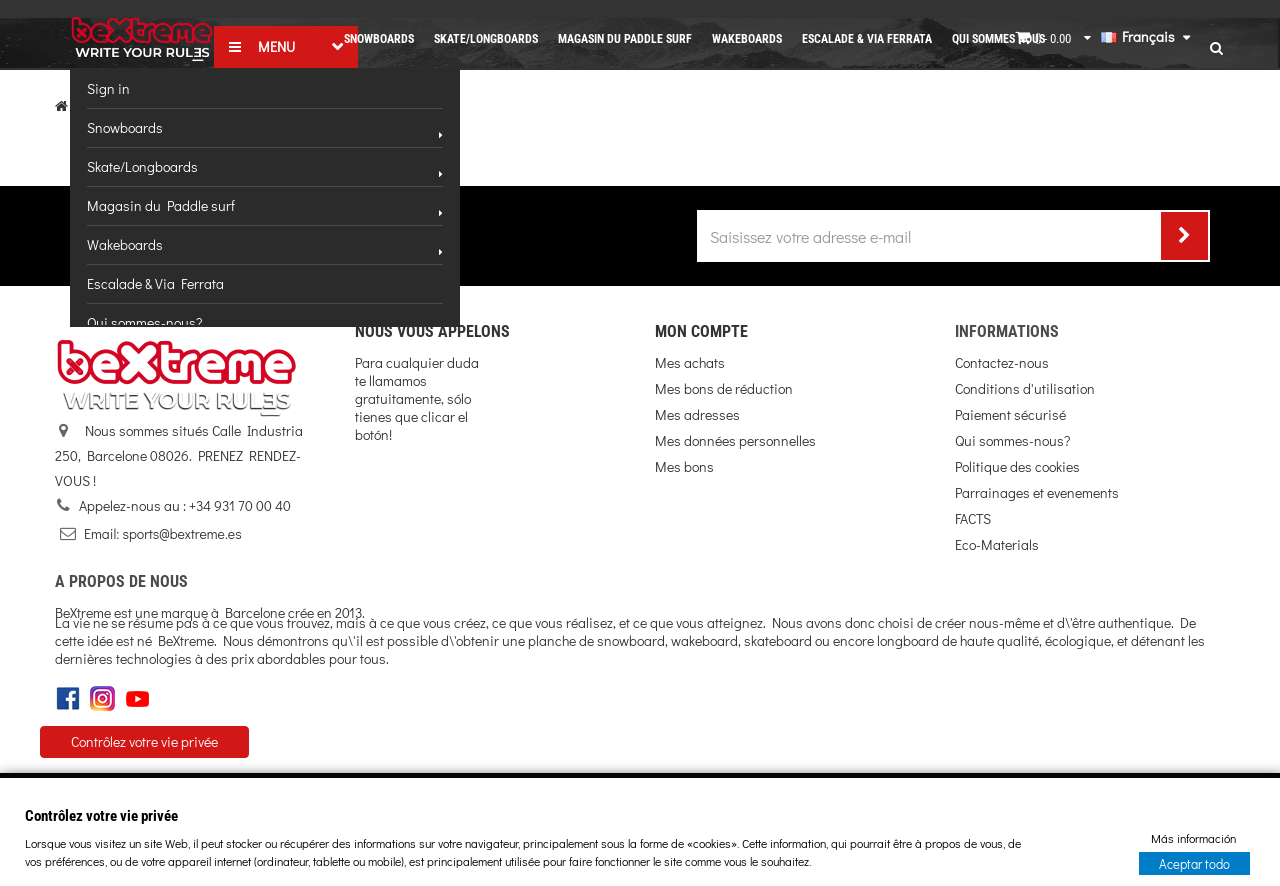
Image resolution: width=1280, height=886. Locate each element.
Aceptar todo (1194, 862)
